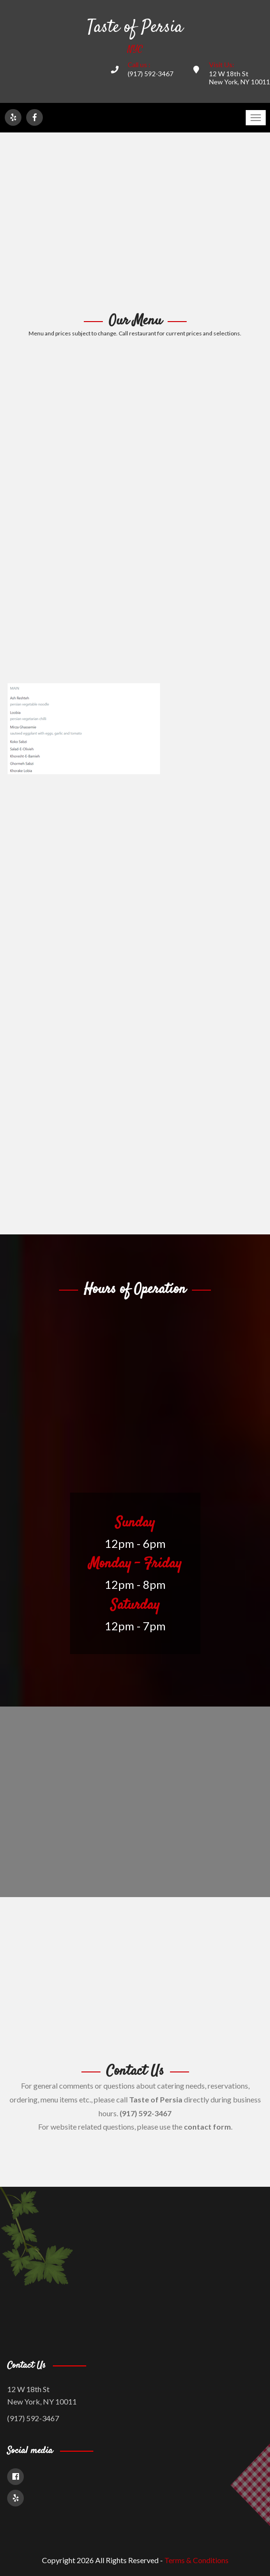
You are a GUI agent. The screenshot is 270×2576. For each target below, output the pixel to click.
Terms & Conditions (196, 2560)
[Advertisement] (135, 223)
